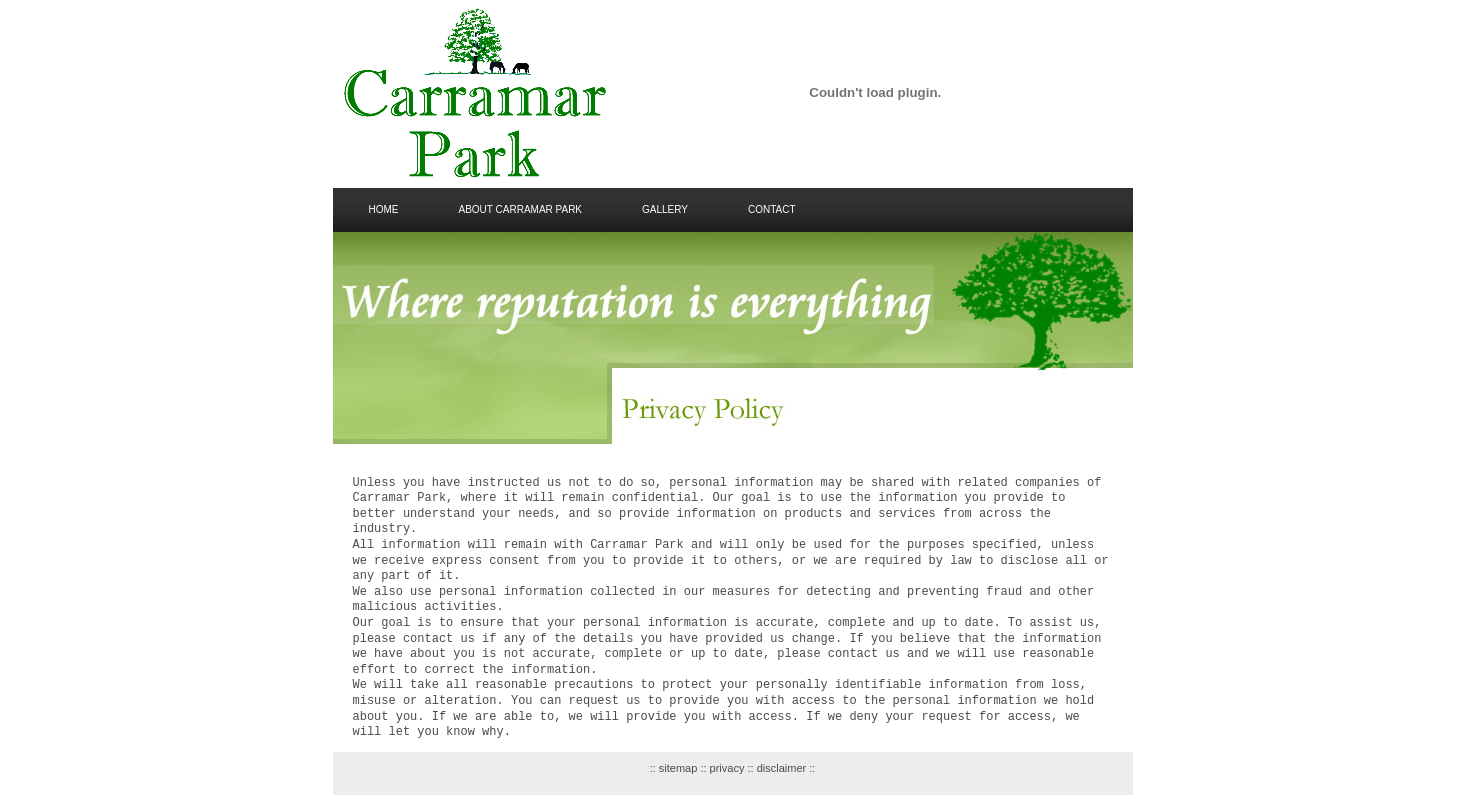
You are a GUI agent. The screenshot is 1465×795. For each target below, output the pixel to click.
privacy (726, 768)
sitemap (678, 768)
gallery (665, 209)
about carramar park (521, 209)
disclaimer (780, 768)
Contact (772, 209)
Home (384, 209)
